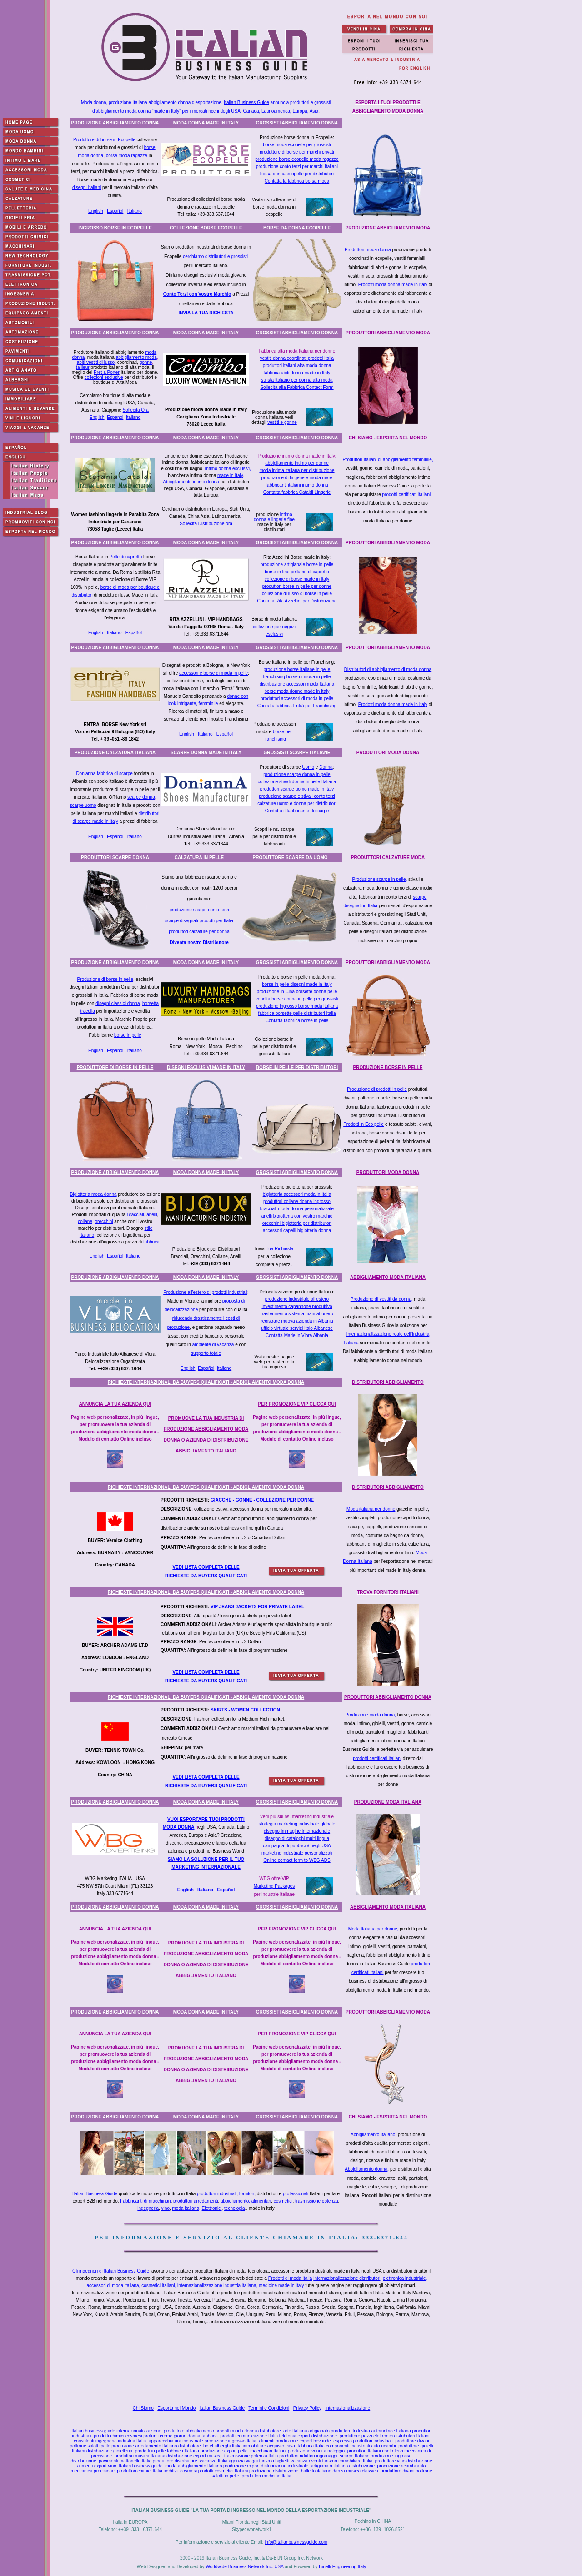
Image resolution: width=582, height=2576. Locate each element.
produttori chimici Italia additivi (147, 2470)
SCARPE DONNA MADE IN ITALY (206, 752)
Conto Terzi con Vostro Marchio (197, 294)
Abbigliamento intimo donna (191, 481)
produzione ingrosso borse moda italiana (297, 1006)
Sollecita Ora (136, 410)
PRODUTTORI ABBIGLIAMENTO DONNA (387, 1697)
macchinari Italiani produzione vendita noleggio (297, 2450)
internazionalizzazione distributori (346, 2278)
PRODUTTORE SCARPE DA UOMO (289, 857)
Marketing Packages (274, 1886)
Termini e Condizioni (268, 2408)
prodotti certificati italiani (406, 494)
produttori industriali (216, 2193)
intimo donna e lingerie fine (274, 517)
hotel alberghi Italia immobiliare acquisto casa (249, 2445)
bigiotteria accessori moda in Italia (297, 1194)
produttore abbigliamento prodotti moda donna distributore (222, 2430)
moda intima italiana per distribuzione (296, 470)
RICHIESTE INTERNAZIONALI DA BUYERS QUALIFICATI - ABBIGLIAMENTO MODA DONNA (206, 1382)
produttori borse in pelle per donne (296, 586)
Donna (325, 767)
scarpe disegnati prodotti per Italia (199, 920)
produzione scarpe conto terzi (199, 909)
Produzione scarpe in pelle (379, 879)
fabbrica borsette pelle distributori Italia (297, 1013)
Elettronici (212, 2208)
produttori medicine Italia (266, 2475)
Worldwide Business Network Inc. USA (244, 2566)
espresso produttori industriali (363, 2440)
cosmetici (283, 2200)
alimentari (261, 2200)
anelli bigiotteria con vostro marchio (297, 1215)
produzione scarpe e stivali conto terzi (297, 796)
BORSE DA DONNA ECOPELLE (297, 227)
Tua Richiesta (279, 1248)
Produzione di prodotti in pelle (377, 1089)
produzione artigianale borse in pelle (297, 564)
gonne (146, 362)
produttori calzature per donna (199, 931)
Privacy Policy (307, 2408)
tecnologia (234, 2208)
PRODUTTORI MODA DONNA (387, 752)
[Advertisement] (253, 2366)
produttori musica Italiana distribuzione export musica (168, 2455)
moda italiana (185, 2208)
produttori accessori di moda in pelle (297, 698)
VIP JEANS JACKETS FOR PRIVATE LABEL (257, 1606)
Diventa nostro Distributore (199, 942)
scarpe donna (141, 797)
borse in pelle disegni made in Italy (296, 984)
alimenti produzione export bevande (295, 2440)
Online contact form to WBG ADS (296, 1860)
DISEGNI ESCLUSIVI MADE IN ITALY (206, 1067)
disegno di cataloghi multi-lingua (297, 1838)
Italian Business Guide (246, 102)
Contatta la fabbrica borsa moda (297, 181)
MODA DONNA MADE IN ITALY (206, 122)
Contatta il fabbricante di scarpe (297, 810)
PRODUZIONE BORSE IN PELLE (388, 1067)
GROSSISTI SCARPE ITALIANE (296, 752)
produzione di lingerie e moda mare (297, 477)
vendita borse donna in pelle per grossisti (297, 998)
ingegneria (148, 2208)
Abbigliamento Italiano (373, 2134)
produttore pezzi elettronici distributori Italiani (385, 2435)
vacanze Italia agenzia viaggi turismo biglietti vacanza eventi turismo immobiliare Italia (286, 2460)
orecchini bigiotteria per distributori (296, 1223)
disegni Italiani (86, 187)
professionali (295, 2193)
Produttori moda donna (368, 249)
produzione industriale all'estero (297, 1299)
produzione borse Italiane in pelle (297, 669)
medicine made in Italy (281, 2285)
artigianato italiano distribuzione (343, 2465)
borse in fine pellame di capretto (297, 571)
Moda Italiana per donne (372, 1928)
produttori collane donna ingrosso (297, 1201)
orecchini (104, 1221)
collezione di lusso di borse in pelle (297, 593)
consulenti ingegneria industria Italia (110, 2440)
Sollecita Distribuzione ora (206, 523)
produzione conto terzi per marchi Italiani (297, 166)
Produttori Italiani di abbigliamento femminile (387, 459)
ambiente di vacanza (213, 1344)
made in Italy (230, 475)
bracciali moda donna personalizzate (297, 1208)
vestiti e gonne (282, 422)
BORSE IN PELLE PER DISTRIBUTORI (297, 1067)
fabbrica (151, 1241)
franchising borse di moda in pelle (297, 676)
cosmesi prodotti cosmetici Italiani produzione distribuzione (239, 2470)
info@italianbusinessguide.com (296, 2542)
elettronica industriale (404, 2278)
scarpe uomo (83, 805)
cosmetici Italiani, (158, 2285)
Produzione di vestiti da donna (381, 1299)
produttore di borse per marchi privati (297, 151)
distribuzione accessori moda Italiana (297, 683)
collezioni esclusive (104, 377)
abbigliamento (235, 2200)
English (95, 211)
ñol (231, 1889)
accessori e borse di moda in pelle (213, 673)
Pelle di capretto (125, 556)
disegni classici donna (117, 1003)
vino (165, 2208)
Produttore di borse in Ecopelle (104, 139)
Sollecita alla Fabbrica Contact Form (296, 387)
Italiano (134, 211)
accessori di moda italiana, (113, 2285)
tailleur (82, 367)
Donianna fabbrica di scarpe (104, 773)
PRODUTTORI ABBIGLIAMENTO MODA (388, 332)
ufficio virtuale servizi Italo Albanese (297, 1328)
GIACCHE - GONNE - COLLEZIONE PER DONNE (262, 1499)
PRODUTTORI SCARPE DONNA (115, 857)
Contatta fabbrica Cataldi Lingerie (297, 492)
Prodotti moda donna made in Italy (392, 284)
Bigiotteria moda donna (93, 1194)
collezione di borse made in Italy (297, 579)
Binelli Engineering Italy (342, 2566)
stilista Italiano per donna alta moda (296, 380)
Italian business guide (140, 2465)
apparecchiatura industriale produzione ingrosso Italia (202, 2440)
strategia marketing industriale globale (297, 1823)
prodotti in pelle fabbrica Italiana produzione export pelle (191, 2450)
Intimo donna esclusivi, (228, 468)
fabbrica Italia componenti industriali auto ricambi (346, 2445)
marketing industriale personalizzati (296, 1852)
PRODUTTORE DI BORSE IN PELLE (115, 1067)
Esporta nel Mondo (176, 2408)
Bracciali (135, 1214)
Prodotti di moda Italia (290, 2278)
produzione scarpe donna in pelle (296, 774)
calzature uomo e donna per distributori (296, 803)
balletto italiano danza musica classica (339, 2470)
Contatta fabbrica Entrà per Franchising (297, 705)
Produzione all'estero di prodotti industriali (205, 1292)
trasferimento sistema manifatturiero (297, 1313)
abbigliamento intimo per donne (297, 463)
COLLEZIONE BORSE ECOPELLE (206, 227)
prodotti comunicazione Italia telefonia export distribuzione (278, 2435)
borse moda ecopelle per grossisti (297, 144)
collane (85, 1221)
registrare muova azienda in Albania (297, 1320)
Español (115, 211)
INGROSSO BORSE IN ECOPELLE (115, 227)
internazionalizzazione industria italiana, (217, 2285)
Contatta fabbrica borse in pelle (297, 1020)
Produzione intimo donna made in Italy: (297, 455)
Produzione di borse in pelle (105, 979)
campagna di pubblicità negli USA (297, 1845)
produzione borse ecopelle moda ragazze (296, 159)
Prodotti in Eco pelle (363, 1124)
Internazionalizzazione (347, 2408)
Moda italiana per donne (370, 1509)
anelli (151, 1214)
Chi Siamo (143, 2408)
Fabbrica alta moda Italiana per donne (297, 350)
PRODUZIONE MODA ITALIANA (387, 1802)
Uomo (308, 767)
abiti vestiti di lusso (96, 362)
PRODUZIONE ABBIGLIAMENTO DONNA (115, 122)
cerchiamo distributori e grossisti (215, 256)
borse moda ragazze (126, 155)
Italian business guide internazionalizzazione (116, 2430)
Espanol (115, 417)
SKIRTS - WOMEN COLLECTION (245, 1709)
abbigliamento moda (136, 357)
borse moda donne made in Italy (297, 691)
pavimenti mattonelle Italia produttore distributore (148, 2460)
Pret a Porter (107, 372)
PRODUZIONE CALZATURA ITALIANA (115, 752)
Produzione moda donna (370, 1714)
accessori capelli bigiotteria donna (297, 1230)
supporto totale (206, 1353)
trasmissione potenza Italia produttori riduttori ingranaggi (280, 2455)
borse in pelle (127, 1035)
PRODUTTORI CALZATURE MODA (388, 857)
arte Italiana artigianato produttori (316, 2430)
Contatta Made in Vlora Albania (297, 1335)
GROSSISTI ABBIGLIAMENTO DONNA (297, 122)
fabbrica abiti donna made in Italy (297, 372)
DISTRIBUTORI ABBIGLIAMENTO (388, 1382)
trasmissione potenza (316, 2200)
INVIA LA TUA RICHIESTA (206, 312)
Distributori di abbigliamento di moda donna (387, 669)
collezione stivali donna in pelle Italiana (297, 781)
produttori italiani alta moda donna (297, 365)
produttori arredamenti (195, 2200)
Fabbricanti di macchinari (145, 2200)
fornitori (246, 2193)
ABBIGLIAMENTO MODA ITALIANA (388, 1277)
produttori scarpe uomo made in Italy (297, 788)
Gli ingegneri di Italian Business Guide (110, 2270)
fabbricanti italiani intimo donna (297, 484)
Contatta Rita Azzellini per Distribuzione (296, 600)
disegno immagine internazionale (297, 1831)
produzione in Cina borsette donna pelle (297, 991)
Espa (222, 1889)
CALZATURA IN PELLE (199, 857)
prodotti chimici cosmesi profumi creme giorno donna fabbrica (155, 2435)
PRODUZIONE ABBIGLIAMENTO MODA (388, 227)
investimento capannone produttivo (296, 1306)
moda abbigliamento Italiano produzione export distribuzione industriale (236, 2465)
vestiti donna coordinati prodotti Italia (297, 358)
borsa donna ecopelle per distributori (297, 173)
